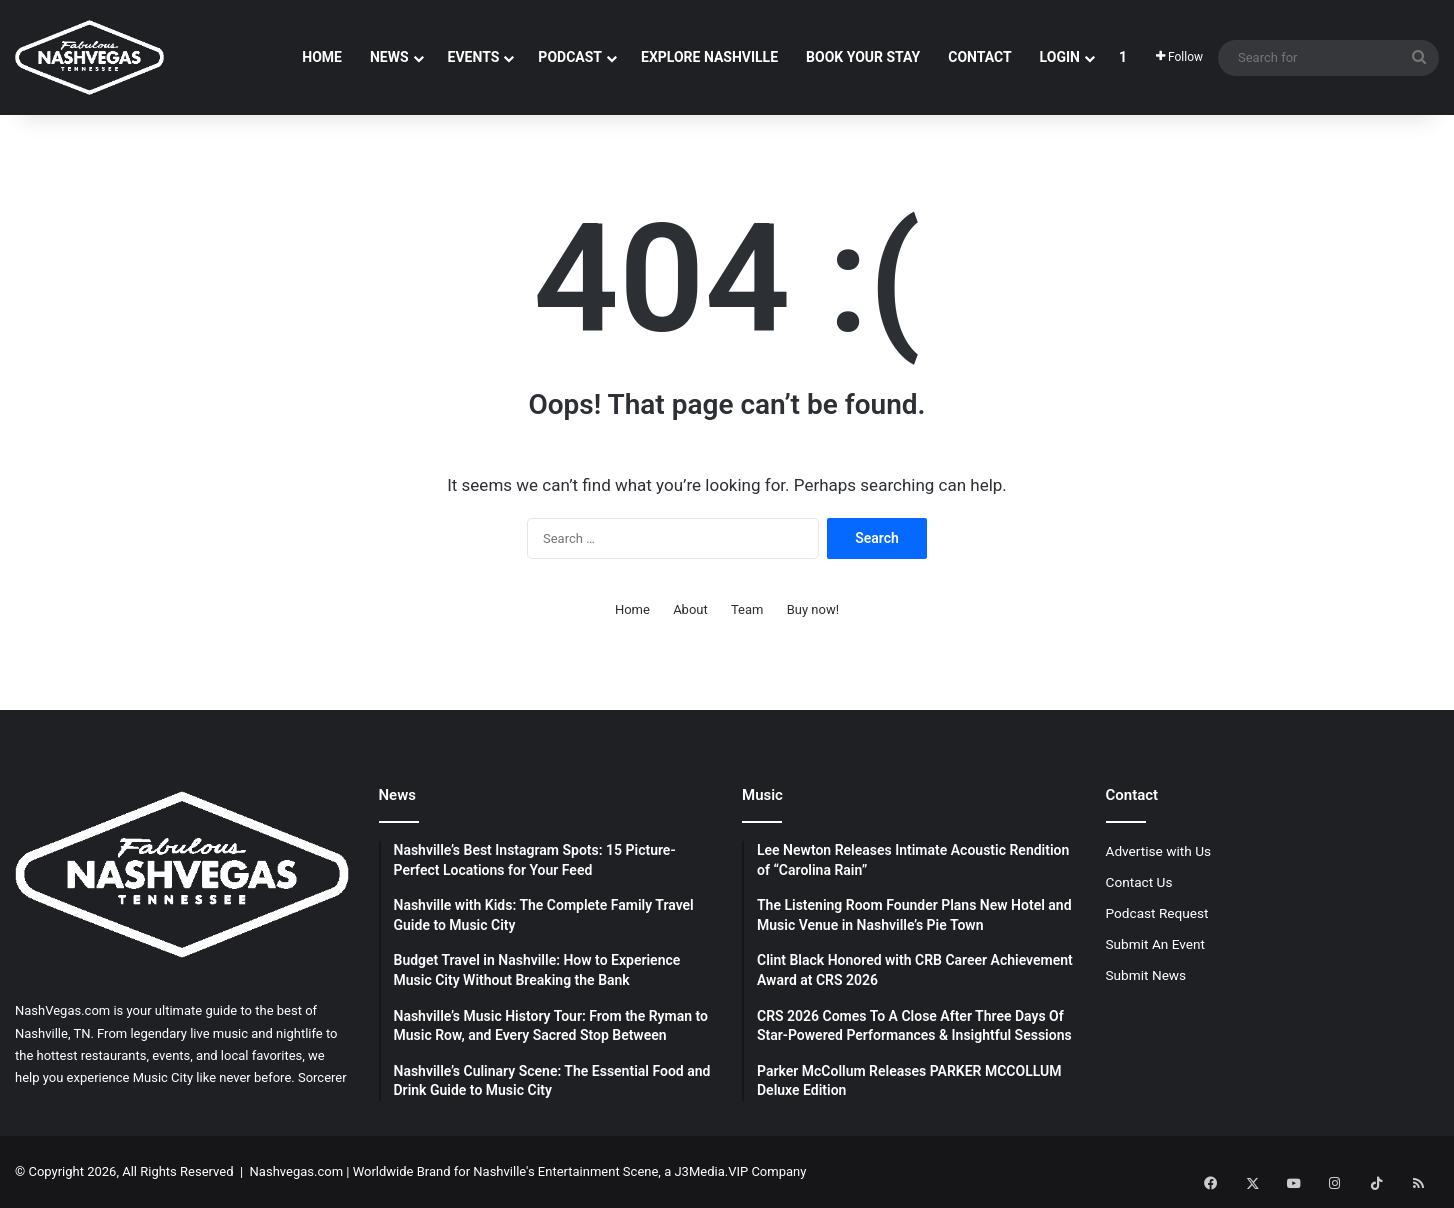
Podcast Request (1157, 913)
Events (474, 57)
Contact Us (1139, 882)
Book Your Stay (863, 57)
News (389, 57)
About (690, 609)
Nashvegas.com (296, 1171)
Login (1060, 57)
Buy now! (813, 609)
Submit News (1146, 975)
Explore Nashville (709, 57)
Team (747, 609)
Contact (979, 57)
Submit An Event (1156, 944)
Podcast (570, 57)
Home (322, 57)
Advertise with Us (1159, 851)
